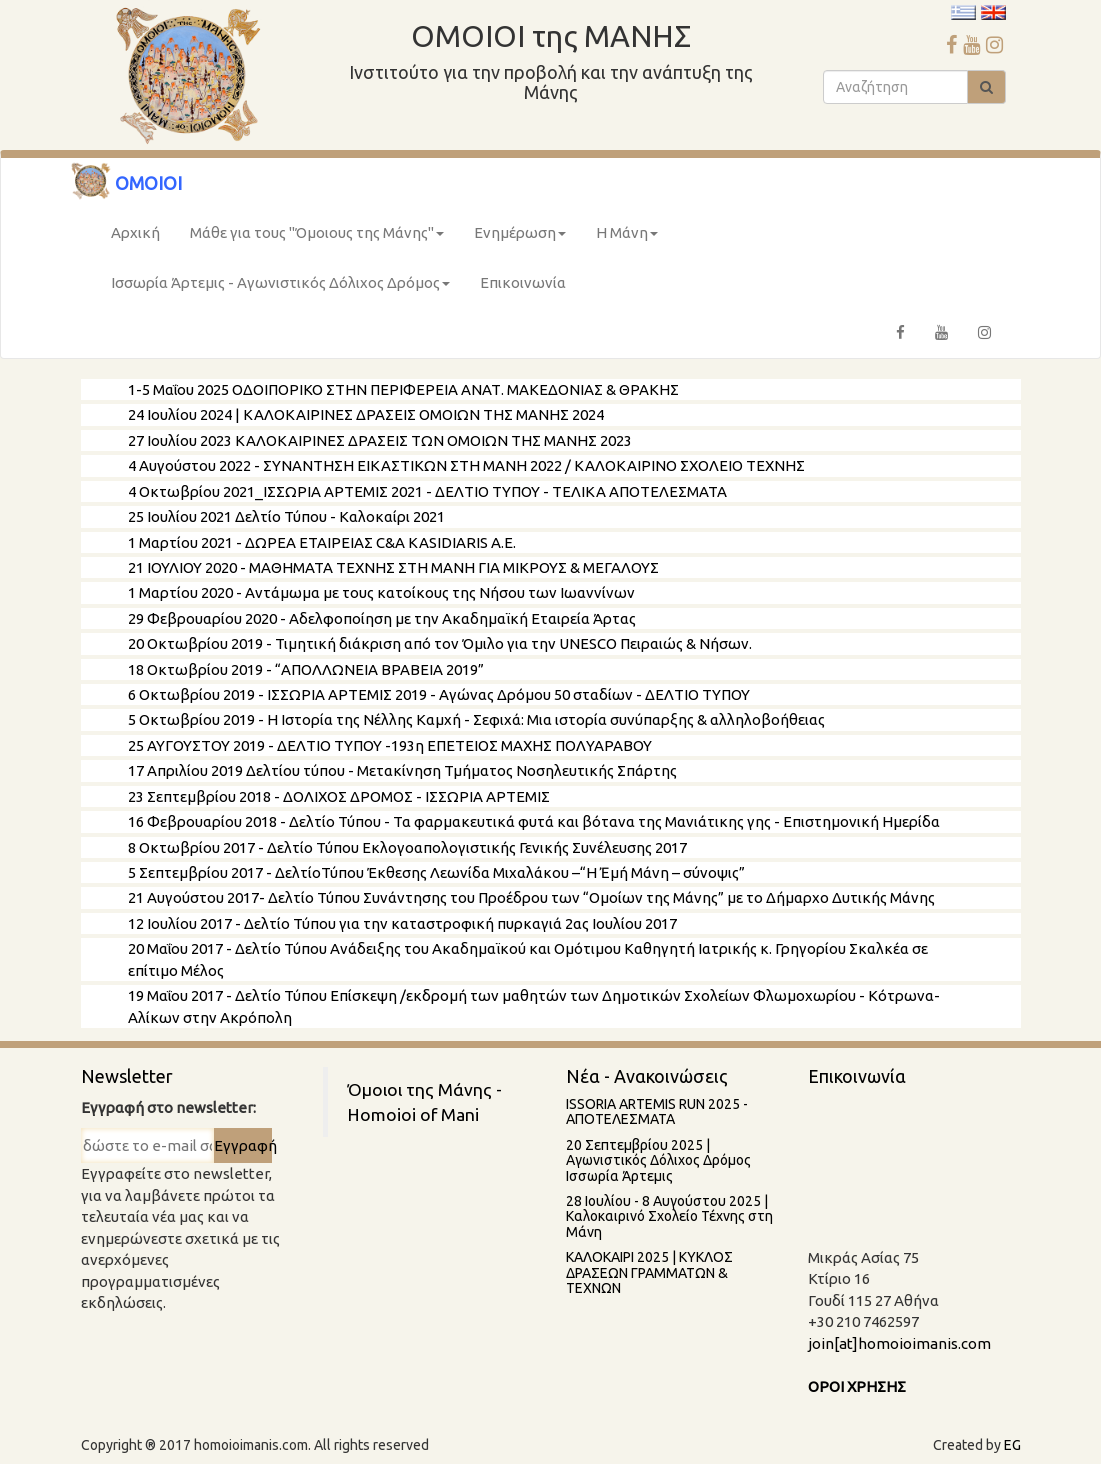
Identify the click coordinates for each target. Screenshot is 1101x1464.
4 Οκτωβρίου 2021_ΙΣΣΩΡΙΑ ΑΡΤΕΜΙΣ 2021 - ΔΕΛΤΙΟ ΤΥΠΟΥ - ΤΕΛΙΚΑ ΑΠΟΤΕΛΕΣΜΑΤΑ (427, 491)
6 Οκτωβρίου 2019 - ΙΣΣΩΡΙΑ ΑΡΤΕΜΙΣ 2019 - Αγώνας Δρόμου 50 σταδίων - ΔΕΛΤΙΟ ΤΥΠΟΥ (439, 694)
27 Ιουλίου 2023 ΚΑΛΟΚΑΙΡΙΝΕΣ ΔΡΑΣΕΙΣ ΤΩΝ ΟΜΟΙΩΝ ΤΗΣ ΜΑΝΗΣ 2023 (380, 440)
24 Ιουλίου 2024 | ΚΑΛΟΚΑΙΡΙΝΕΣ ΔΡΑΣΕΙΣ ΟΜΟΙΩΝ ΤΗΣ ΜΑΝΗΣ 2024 (366, 414)
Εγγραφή (242, 1145)
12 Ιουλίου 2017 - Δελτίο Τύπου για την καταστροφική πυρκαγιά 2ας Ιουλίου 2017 (402, 923)
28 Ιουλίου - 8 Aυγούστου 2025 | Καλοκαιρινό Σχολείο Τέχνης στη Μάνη (669, 1216)
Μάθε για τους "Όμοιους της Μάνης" (317, 232)
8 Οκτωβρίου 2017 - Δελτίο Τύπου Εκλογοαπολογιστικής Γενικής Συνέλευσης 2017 (407, 847)
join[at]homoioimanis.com (899, 1343)
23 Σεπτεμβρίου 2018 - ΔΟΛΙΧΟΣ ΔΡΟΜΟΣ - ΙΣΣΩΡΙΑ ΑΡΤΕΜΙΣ (339, 796)
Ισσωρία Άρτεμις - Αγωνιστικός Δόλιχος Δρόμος (280, 282)
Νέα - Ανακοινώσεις (647, 1076)
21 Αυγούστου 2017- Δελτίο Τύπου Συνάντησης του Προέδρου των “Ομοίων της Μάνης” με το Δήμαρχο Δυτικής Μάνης (531, 897)
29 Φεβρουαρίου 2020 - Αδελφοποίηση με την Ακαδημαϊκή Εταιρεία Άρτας (382, 618)
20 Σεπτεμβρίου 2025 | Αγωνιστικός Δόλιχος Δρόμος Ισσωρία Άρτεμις (658, 1160)
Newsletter (127, 1076)
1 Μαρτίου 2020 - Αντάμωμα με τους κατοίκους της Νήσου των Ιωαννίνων (381, 592)
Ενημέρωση (520, 232)
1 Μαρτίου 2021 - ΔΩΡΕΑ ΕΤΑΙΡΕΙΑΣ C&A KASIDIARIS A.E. (322, 542)
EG (1012, 1445)
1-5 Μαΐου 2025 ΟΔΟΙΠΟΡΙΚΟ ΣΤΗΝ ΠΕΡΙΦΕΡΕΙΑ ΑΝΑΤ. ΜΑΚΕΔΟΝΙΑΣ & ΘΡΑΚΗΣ (403, 389)
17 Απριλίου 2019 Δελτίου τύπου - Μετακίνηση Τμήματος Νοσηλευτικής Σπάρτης (402, 770)
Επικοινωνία (523, 282)
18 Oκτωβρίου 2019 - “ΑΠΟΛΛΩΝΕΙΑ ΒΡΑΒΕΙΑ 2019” (306, 669)
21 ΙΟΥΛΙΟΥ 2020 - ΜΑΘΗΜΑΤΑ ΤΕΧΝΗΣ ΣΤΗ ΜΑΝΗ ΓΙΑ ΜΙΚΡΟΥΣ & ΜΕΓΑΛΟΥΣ (393, 567)
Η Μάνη (627, 232)
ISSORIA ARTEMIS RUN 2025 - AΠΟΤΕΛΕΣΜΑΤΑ (657, 1111)
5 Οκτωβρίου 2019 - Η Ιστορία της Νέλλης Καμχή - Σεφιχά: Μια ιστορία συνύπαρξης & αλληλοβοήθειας (476, 719)
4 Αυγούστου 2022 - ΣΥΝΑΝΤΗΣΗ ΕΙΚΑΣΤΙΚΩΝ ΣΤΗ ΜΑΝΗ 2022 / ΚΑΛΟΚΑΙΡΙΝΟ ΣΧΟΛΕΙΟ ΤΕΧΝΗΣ (466, 465)
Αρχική (135, 232)
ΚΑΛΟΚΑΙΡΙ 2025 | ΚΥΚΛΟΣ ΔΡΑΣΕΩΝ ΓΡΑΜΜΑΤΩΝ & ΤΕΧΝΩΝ (649, 1272)
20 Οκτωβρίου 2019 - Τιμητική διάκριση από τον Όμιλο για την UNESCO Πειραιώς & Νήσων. (440, 643)
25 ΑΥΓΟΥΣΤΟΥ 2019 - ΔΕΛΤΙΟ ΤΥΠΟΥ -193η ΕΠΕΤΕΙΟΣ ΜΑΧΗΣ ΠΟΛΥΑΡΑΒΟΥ (390, 745)
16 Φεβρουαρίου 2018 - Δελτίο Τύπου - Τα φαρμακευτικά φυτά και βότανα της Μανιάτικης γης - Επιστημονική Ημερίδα (534, 821)
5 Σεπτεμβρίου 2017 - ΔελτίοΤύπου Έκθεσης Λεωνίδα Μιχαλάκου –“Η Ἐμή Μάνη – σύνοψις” (436, 872)
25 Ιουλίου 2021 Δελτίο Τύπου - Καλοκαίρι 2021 (286, 516)
